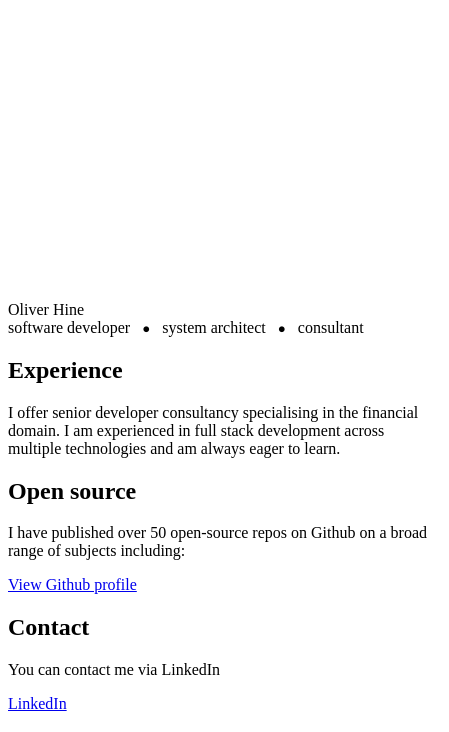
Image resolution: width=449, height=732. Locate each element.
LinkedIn (37, 703)
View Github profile (72, 584)
